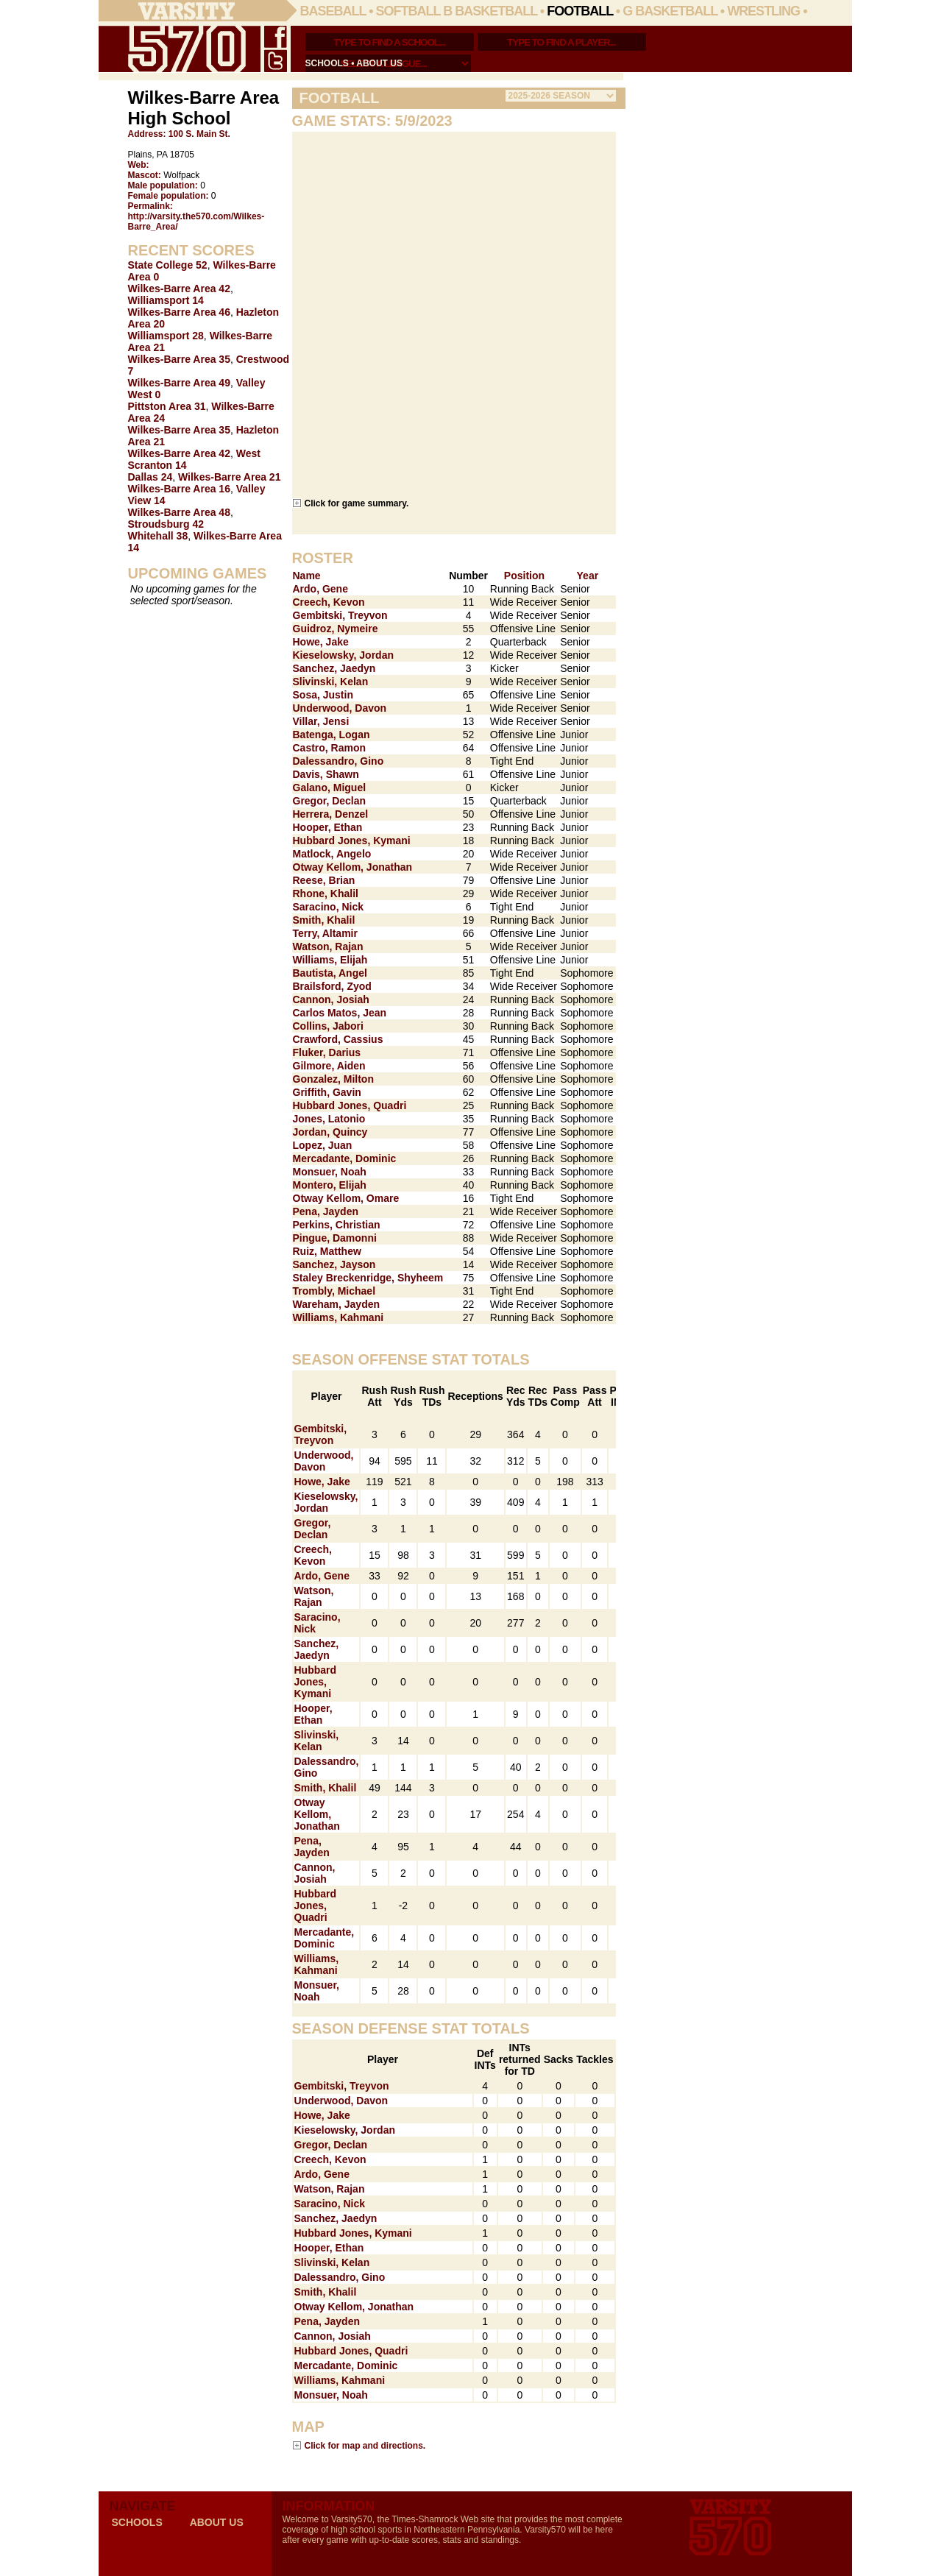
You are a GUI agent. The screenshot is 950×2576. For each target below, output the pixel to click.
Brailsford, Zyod (332, 986)
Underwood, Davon (340, 708)
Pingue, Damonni (335, 1238)
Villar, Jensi (321, 721)
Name (307, 575)
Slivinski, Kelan (331, 681)
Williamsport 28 (166, 336)
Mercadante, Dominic (345, 1158)
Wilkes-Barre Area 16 (179, 489)
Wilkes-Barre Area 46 (179, 312)
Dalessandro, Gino (338, 761)
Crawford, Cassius (338, 1039)
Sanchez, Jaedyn (334, 668)
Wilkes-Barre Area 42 (179, 288)
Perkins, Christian (336, 1225)
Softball (408, 11)
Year (588, 575)
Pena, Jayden (326, 1211)
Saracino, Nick (328, 907)
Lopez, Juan (322, 1145)
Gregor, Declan (329, 801)
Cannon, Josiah (331, 999)
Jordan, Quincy (330, 1132)
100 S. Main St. (199, 134)
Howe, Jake (321, 642)
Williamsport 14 (166, 300)
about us (379, 63)
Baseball (333, 11)
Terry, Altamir (325, 933)
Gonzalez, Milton (333, 1079)
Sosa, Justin (323, 695)
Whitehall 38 (158, 536)
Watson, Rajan (328, 946)
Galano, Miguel (329, 787)
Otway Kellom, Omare (346, 1198)
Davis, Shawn (326, 774)
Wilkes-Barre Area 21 (229, 477)
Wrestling (763, 11)
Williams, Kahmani (338, 1317)
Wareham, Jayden (336, 1304)
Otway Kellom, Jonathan (353, 867)
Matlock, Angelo (332, 854)
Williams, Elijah (330, 960)
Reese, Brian (324, 880)
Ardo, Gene (320, 589)
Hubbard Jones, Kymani (352, 840)
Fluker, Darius (327, 1052)
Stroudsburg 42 (166, 524)
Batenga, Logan (331, 734)
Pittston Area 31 (167, 406)
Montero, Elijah (329, 1185)
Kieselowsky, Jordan (343, 655)
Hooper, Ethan (328, 827)
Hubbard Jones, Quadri (350, 1105)
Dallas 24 (150, 477)
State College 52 (168, 265)
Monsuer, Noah (329, 1172)
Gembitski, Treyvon (340, 615)
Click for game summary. (357, 503)
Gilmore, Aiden (329, 1066)
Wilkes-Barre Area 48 (179, 512)
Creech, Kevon (329, 602)
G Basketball (670, 11)
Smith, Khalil (324, 920)
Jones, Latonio (329, 1119)
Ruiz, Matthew (327, 1251)
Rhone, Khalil (325, 893)
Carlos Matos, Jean (340, 1013)
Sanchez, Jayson (334, 1264)
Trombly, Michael (334, 1291)
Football (580, 11)
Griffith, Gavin (327, 1092)
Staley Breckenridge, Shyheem (368, 1278)
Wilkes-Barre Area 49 (179, 383)
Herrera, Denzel (331, 814)
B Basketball (490, 11)
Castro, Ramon (329, 748)
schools (327, 63)
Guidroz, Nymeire (335, 628)
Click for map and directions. (365, 2445)
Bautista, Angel (330, 973)
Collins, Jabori (328, 1026)
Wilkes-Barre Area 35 (179, 359)
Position (524, 575)
